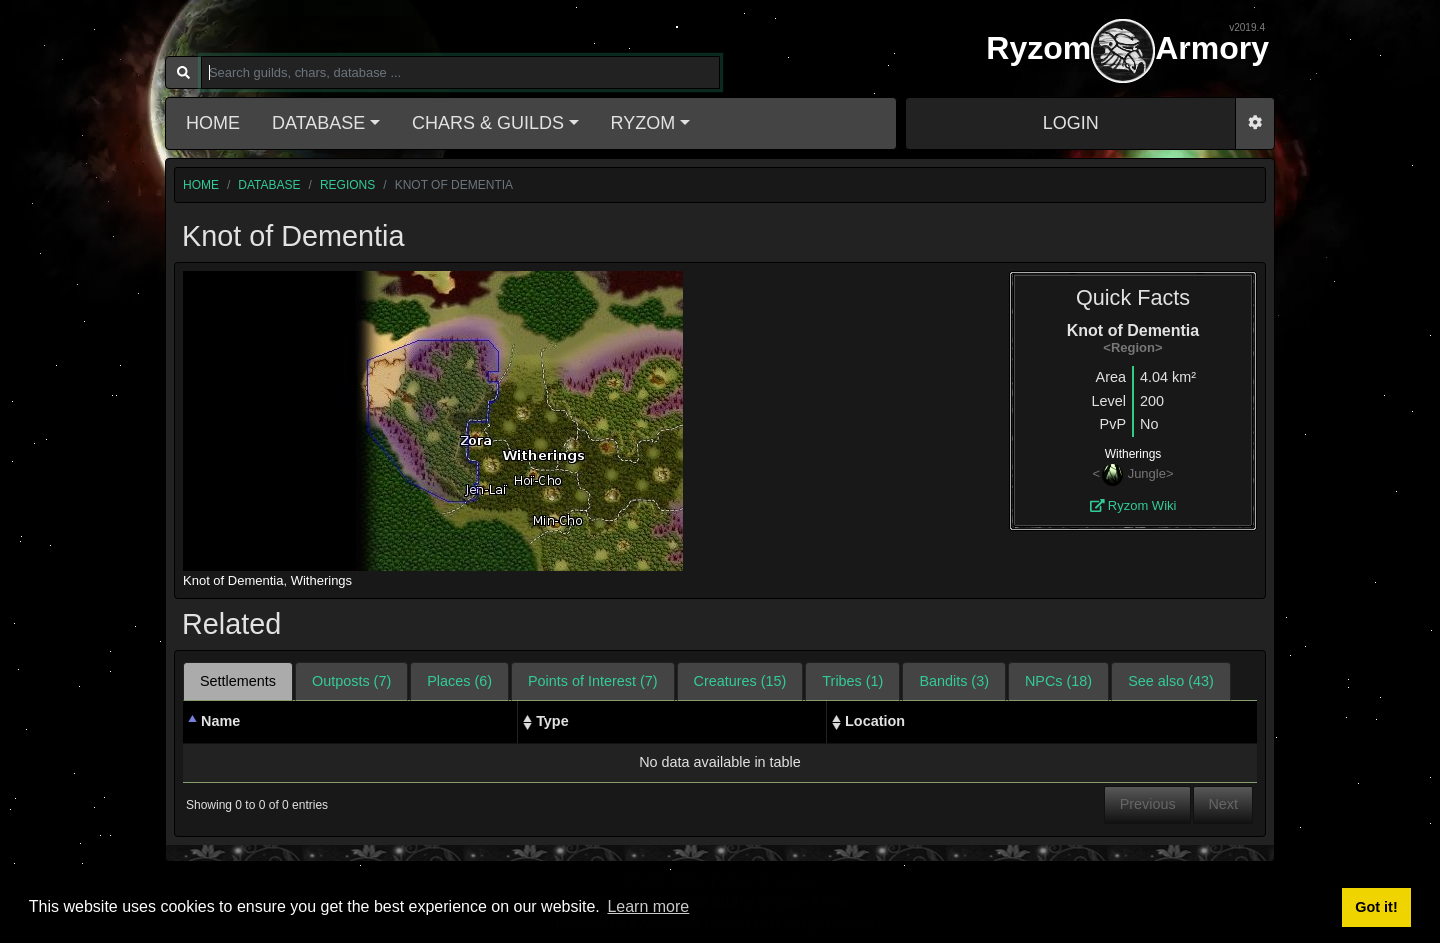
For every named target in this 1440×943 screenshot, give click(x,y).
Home (213, 123)
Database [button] (318, 123)
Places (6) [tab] (459, 681)
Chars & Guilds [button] (488, 123)
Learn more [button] (648, 906)
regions (347, 185)
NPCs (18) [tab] (1058, 681)
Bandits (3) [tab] (954, 681)
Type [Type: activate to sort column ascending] (552, 721)
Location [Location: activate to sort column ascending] (875, 721)
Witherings (321, 580)
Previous (1148, 804)
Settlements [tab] (238, 681)
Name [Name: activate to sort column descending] (220, 721)
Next (1223, 804)
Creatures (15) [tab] (740, 681)
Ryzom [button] (643, 123)
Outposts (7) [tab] (351, 681)
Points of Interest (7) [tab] (593, 681)
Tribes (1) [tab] (852, 681)
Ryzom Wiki (1133, 505)
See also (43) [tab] (1171, 681)
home (201, 185)
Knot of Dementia (233, 580)
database (269, 185)
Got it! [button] (1376, 907)
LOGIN (1071, 123)
